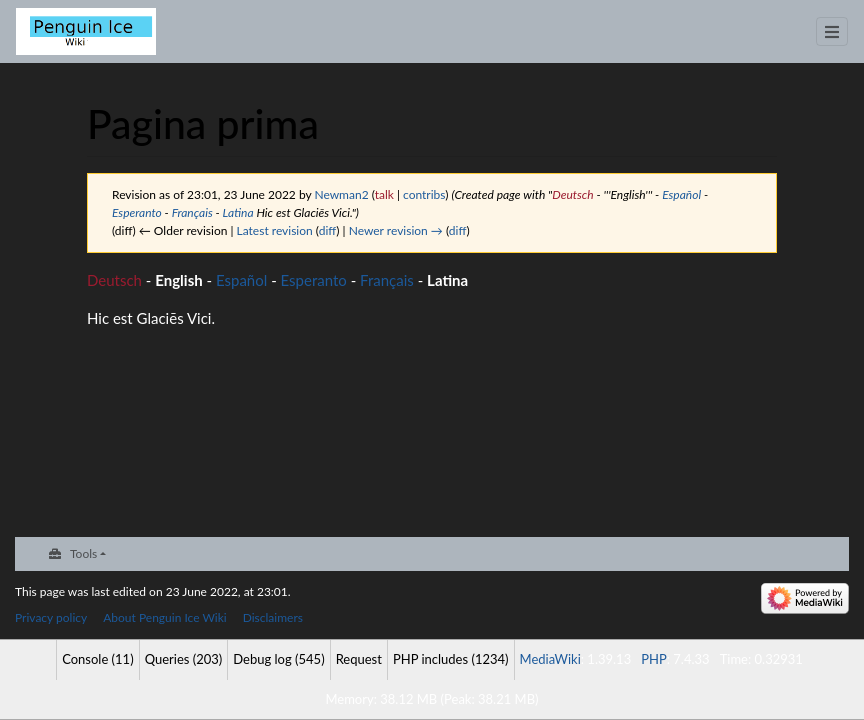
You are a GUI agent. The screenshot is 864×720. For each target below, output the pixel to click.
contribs (424, 194)
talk (384, 194)
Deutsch (572, 194)
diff (328, 230)
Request (359, 659)
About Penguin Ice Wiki (164, 617)
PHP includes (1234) (451, 659)
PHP (654, 659)
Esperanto (137, 212)
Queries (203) (184, 659)
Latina (238, 212)
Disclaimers (273, 617)
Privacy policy (51, 617)
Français (192, 212)
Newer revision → (396, 230)
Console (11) (97, 659)
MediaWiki (550, 659)
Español (681, 194)
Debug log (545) (278, 659)
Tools (83, 553)
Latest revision (275, 230)
